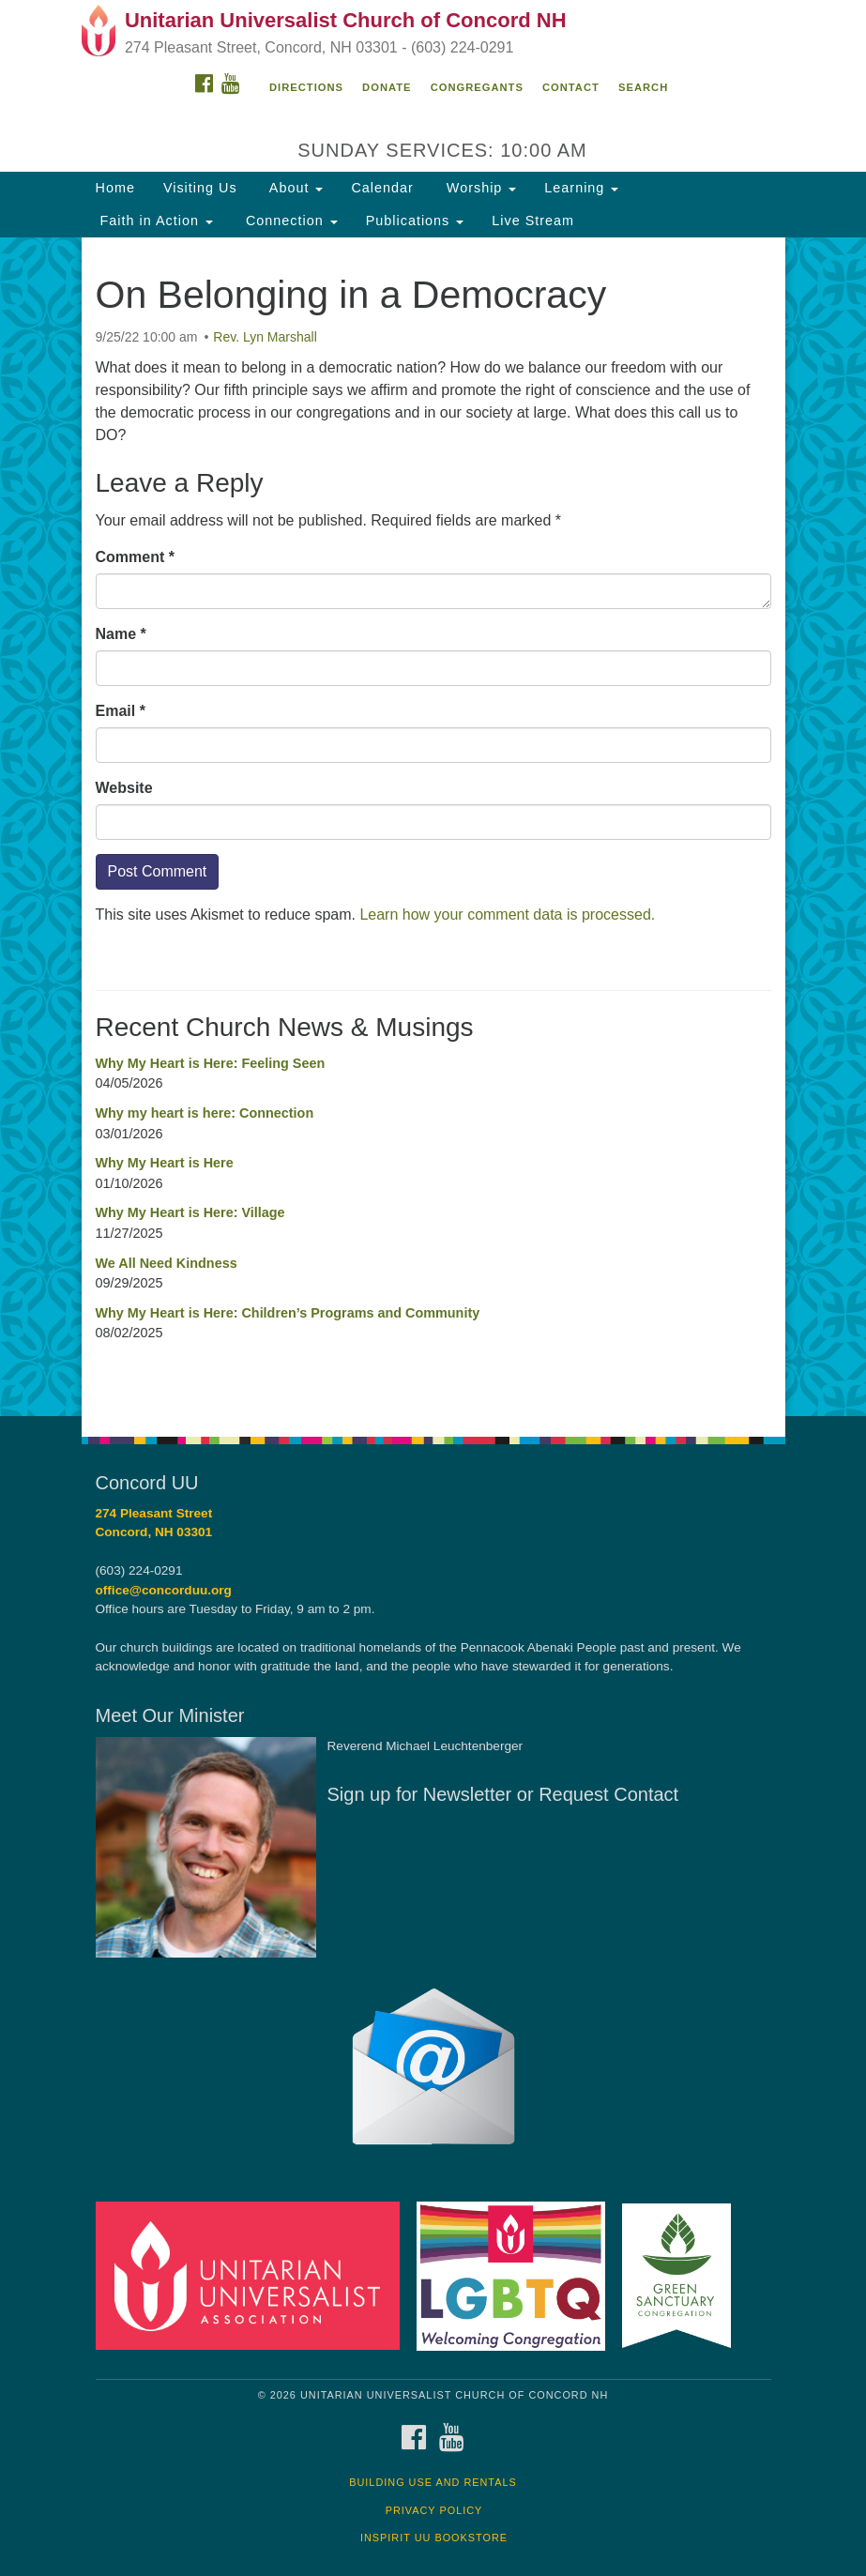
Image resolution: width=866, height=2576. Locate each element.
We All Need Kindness (166, 1263)
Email (120, 711)
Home (115, 187)
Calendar (382, 187)
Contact (571, 87)
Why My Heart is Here (165, 1162)
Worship (479, 187)
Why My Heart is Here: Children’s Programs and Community (288, 1312)
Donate (386, 87)
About (295, 187)
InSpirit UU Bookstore (434, 2537)
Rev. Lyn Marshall (264, 336)
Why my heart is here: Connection (205, 1112)
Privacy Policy (434, 2510)
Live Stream (533, 220)
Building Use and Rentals (433, 2482)
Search (643, 87)
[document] (433, 826)
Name (121, 634)
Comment (135, 557)
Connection (289, 220)
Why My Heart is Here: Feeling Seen (211, 1063)
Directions (306, 87)
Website (124, 788)
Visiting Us (200, 187)
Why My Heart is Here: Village (190, 1212)
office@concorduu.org (164, 1590)
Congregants (477, 87)
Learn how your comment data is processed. (507, 914)
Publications (415, 220)
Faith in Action (154, 220)
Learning (581, 187)
